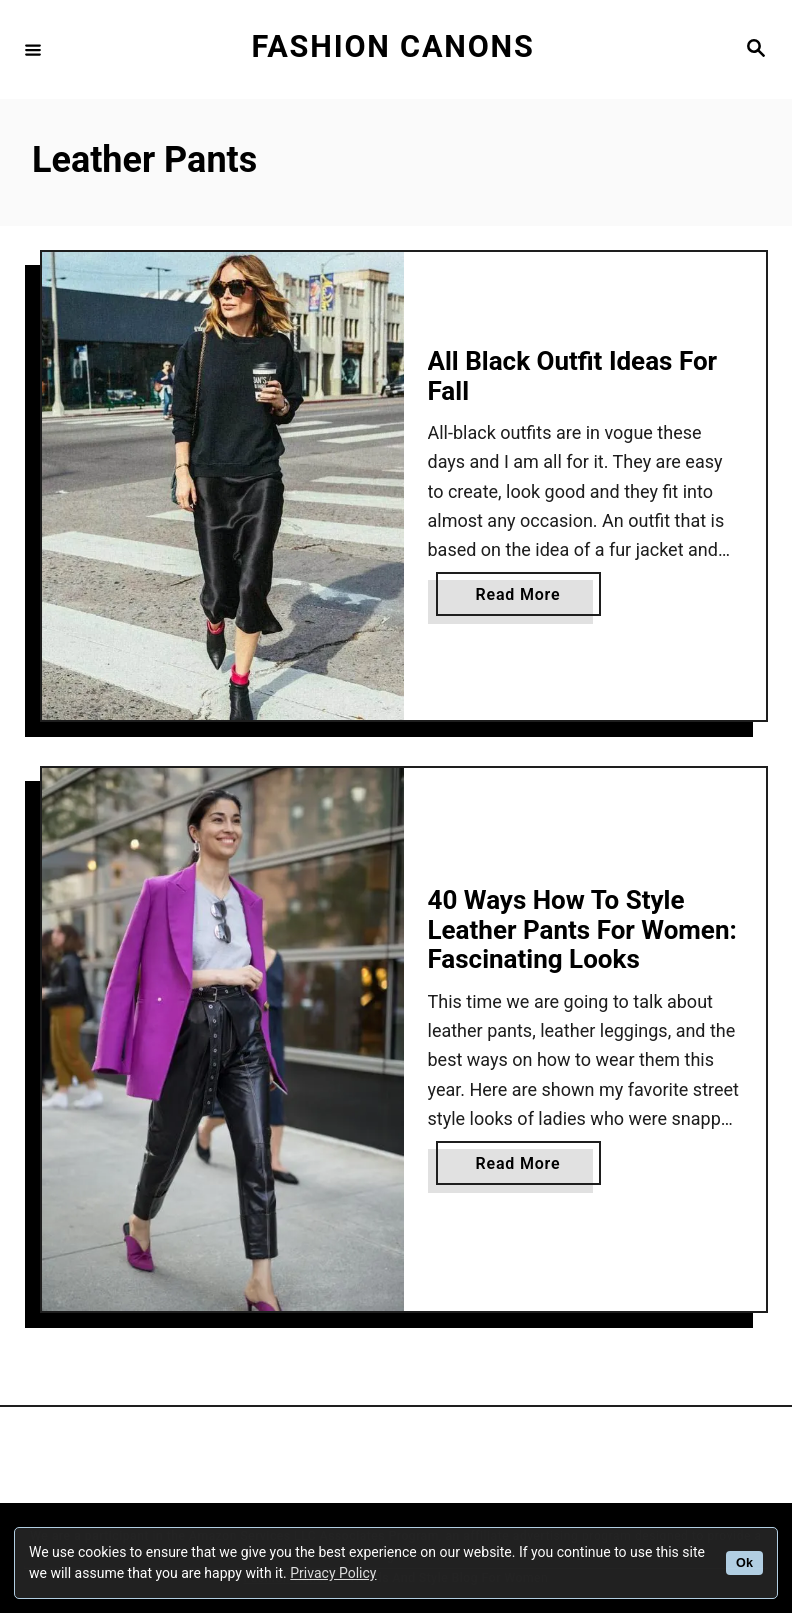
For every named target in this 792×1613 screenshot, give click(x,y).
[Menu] (33, 49)
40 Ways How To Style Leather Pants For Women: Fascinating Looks (582, 929)
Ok (744, 1563)
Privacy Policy (333, 1573)
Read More (524, 598)
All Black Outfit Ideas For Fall (573, 376)
